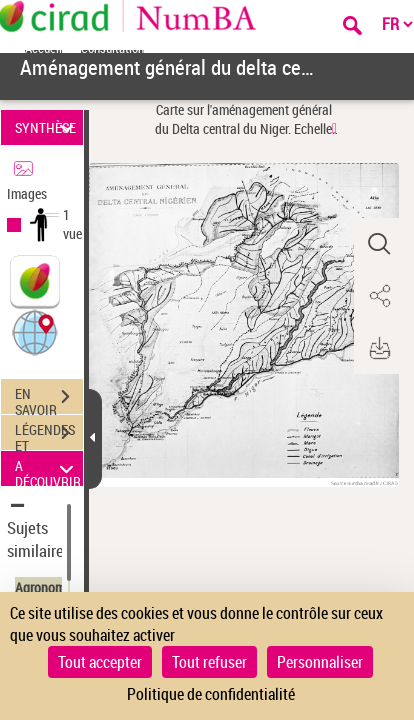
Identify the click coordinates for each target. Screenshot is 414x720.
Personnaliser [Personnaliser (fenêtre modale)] (320, 662)
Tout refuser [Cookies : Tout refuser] (209, 662)
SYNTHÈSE (47, 127)
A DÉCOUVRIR (48, 468)
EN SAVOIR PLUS (49, 399)
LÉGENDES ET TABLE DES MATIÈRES (49, 435)
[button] (35, 331)
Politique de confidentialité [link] (211, 694)
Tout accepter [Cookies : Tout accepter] (100, 662)
